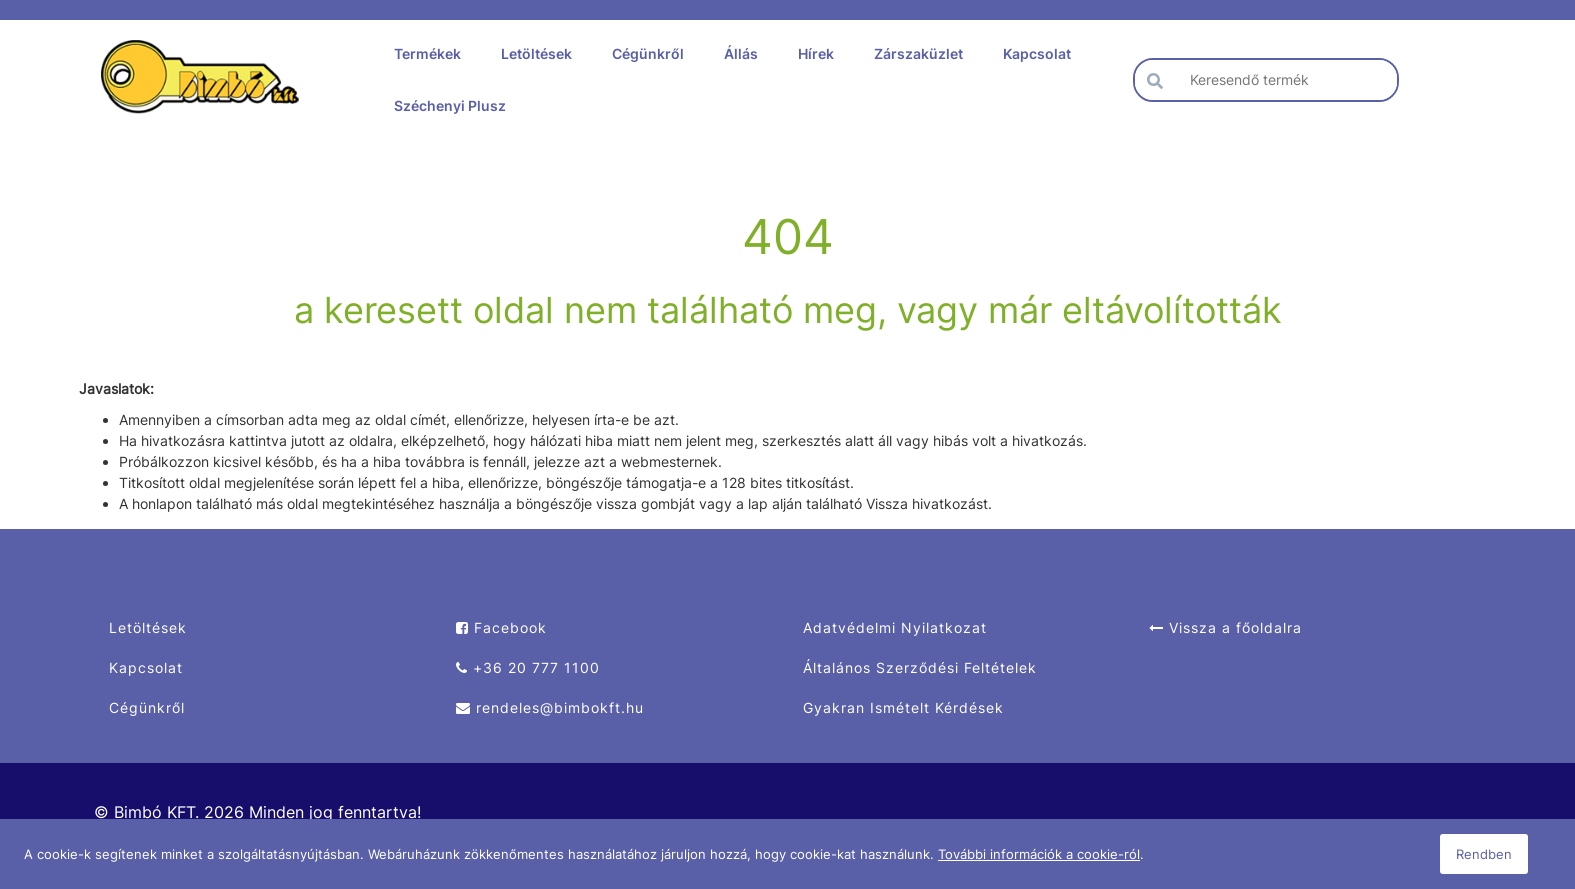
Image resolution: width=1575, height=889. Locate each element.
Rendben (1484, 854)
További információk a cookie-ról (1039, 854)
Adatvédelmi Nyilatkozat (895, 627)
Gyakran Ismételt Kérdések (903, 707)
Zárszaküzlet (918, 53)
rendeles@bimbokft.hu (550, 707)
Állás (741, 53)
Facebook (501, 627)
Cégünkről (648, 53)
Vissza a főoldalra (1225, 627)
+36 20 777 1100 (528, 667)
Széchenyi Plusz (450, 105)
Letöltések (536, 53)
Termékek (427, 53)
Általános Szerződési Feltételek (920, 667)
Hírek (816, 53)
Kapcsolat (1037, 53)
